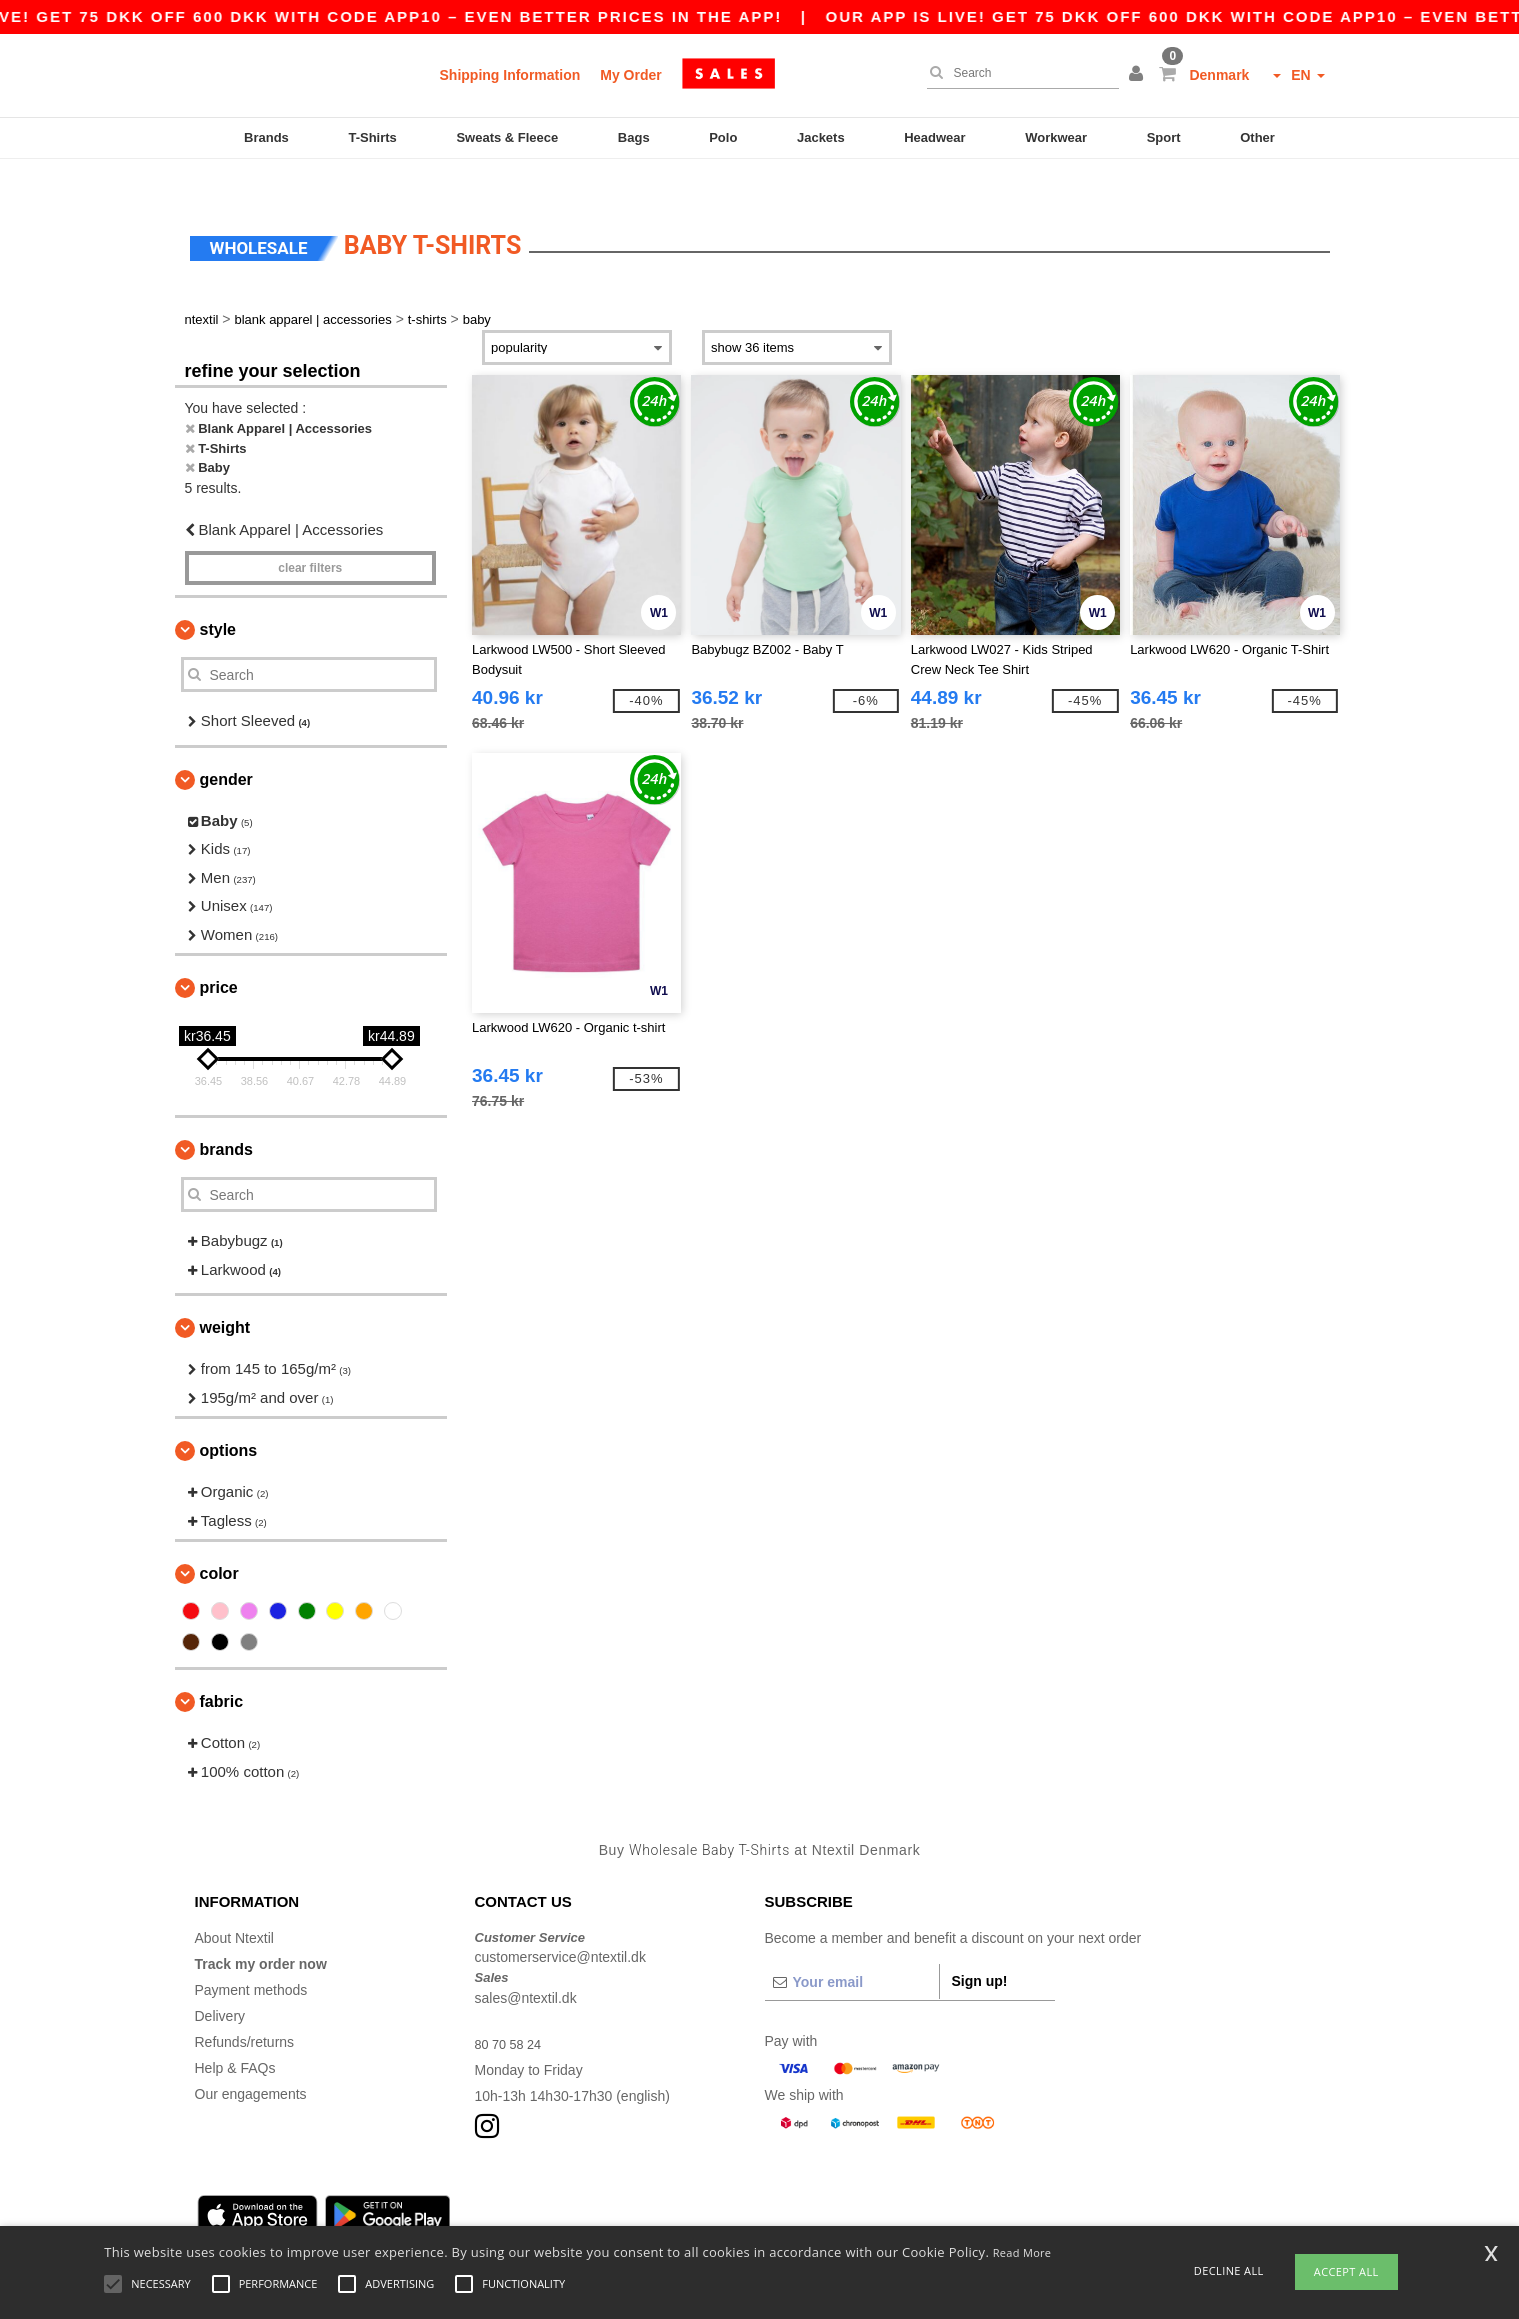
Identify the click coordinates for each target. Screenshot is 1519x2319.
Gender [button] (226, 746)
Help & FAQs (235, 2035)
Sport (1164, 137)
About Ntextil (234, 1905)
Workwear (1056, 137)
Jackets (821, 137)
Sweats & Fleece (507, 137)
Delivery (220, 1983)
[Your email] (852, 1949)
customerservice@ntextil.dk (560, 1925)
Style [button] (218, 597)
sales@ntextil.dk (526, 1965)
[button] (1139, 75)
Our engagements (251, 2061)
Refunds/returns (245, 2009)
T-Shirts (372, 137)
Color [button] (219, 1541)
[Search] (1018, 73)
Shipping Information (510, 75)
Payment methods (251, 1957)
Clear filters (310, 536)
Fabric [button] (222, 1669)
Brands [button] (226, 1117)
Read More (1022, 2252)
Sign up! (980, 1948)
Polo (723, 137)
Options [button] (229, 1418)
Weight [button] (225, 1295)
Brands (266, 137)
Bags (634, 137)
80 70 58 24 (512, 2011)
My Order (630, 75)
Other (1257, 137)
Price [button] (219, 955)
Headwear (934, 137)
